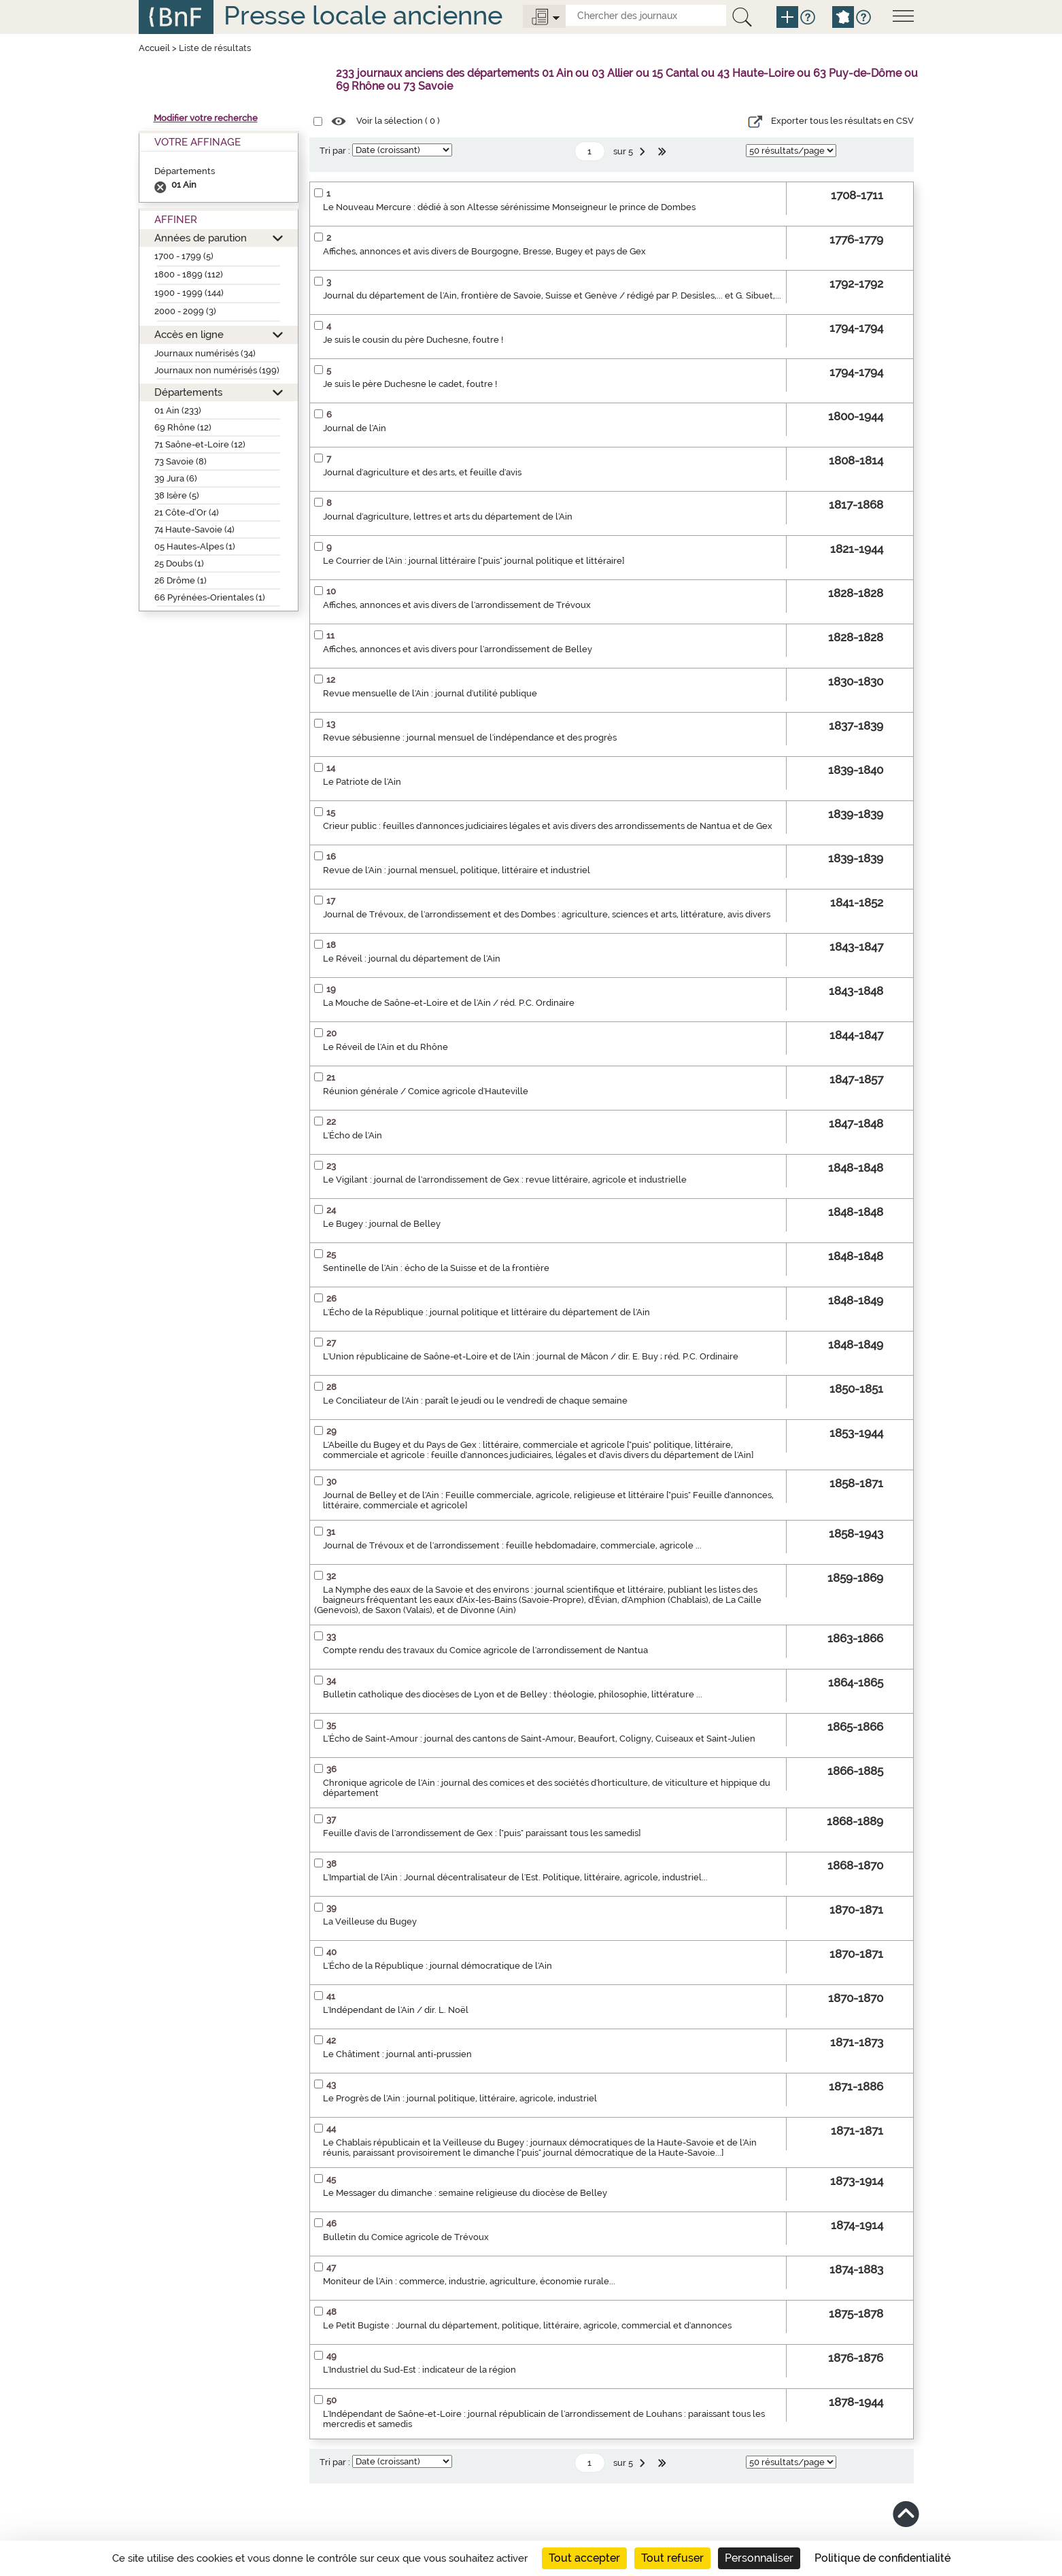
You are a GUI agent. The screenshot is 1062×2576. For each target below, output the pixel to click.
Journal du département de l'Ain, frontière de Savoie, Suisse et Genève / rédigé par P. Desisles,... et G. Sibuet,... (552, 295)
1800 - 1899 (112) (188, 274)
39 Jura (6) (175, 478)
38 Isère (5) (176, 495)
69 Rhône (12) (182, 427)
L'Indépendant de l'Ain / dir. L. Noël (395, 2010)
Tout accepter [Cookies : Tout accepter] (584, 2558)
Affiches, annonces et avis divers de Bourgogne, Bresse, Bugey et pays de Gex (484, 251)
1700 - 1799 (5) (183, 256)
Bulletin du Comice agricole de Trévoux (406, 2237)
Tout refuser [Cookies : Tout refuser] (672, 2558)
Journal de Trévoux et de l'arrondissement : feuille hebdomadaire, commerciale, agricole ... (512, 1545)
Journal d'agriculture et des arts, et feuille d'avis (422, 472)
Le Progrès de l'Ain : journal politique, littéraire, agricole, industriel (460, 2098)
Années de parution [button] (200, 237)
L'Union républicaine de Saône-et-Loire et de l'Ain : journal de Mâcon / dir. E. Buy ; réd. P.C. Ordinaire (530, 1356)
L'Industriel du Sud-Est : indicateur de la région (419, 2370)
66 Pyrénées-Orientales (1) (209, 597)
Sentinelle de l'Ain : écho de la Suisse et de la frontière (436, 1268)
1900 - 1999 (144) (189, 293)
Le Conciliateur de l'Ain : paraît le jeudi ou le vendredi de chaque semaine (475, 1400)
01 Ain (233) (177, 410)
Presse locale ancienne (363, 15)
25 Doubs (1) (179, 563)
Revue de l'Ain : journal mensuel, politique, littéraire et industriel (456, 870)
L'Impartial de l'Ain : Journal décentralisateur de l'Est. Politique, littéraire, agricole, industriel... (515, 1877)
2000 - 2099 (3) (185, 311)
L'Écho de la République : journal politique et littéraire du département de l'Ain (486, 1312)
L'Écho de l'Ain (352, 1135)
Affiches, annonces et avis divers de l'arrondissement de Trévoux (457, 605)
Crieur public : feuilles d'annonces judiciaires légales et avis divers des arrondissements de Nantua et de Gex (547, 826)
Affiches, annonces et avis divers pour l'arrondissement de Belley (457, 649)
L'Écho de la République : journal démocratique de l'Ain (437, 1966)
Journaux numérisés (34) (205, 353)
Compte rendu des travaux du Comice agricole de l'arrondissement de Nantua (485, 1650)
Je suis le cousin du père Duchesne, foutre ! (413, 340)
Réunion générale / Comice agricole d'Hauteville (425, 1091)
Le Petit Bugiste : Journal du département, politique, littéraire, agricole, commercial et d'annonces (527, 2325)
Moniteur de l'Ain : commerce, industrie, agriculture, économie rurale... (469, 2281)
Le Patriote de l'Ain (362, 782)
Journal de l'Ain (354, 428)
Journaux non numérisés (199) (216, 370)
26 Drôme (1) (180, 580)
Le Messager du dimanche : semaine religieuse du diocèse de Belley (465, 2193)
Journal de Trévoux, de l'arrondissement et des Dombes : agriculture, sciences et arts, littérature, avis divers (546, 914)
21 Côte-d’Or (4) (186, 512)
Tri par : (335, 151)
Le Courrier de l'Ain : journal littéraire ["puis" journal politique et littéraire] (473, 561)
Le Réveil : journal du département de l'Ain (411, 958)
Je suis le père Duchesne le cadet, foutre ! (410, 384)
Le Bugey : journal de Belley (382, 1224)
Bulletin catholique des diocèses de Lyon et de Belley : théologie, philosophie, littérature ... (512, 1694)
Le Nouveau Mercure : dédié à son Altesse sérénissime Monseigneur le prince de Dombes (509, 207)
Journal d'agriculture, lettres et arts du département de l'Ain (447, 516)
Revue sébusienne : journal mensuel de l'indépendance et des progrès (470, 737)
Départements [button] (188, 392)
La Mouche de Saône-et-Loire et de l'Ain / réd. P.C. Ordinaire (449, 1003)
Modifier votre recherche (206, 118)
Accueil (154, 48)
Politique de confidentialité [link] (882, 2558)
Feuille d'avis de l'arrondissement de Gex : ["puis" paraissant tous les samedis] (481, 1833)
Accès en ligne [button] (189, 334)
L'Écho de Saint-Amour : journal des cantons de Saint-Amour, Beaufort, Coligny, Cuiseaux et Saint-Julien (539, 1738)
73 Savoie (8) (180, 461)
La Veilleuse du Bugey (370, 1921)
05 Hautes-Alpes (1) (194, 546)
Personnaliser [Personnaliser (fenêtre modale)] (759, 2558)
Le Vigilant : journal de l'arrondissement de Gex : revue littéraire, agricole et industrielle (505, 1179)
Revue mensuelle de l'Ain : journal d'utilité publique (430, 693)
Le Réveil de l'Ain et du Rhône (385, 1047)
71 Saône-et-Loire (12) (199, 444)
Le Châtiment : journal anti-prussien (397, 2054)
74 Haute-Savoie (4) (194, 529)
